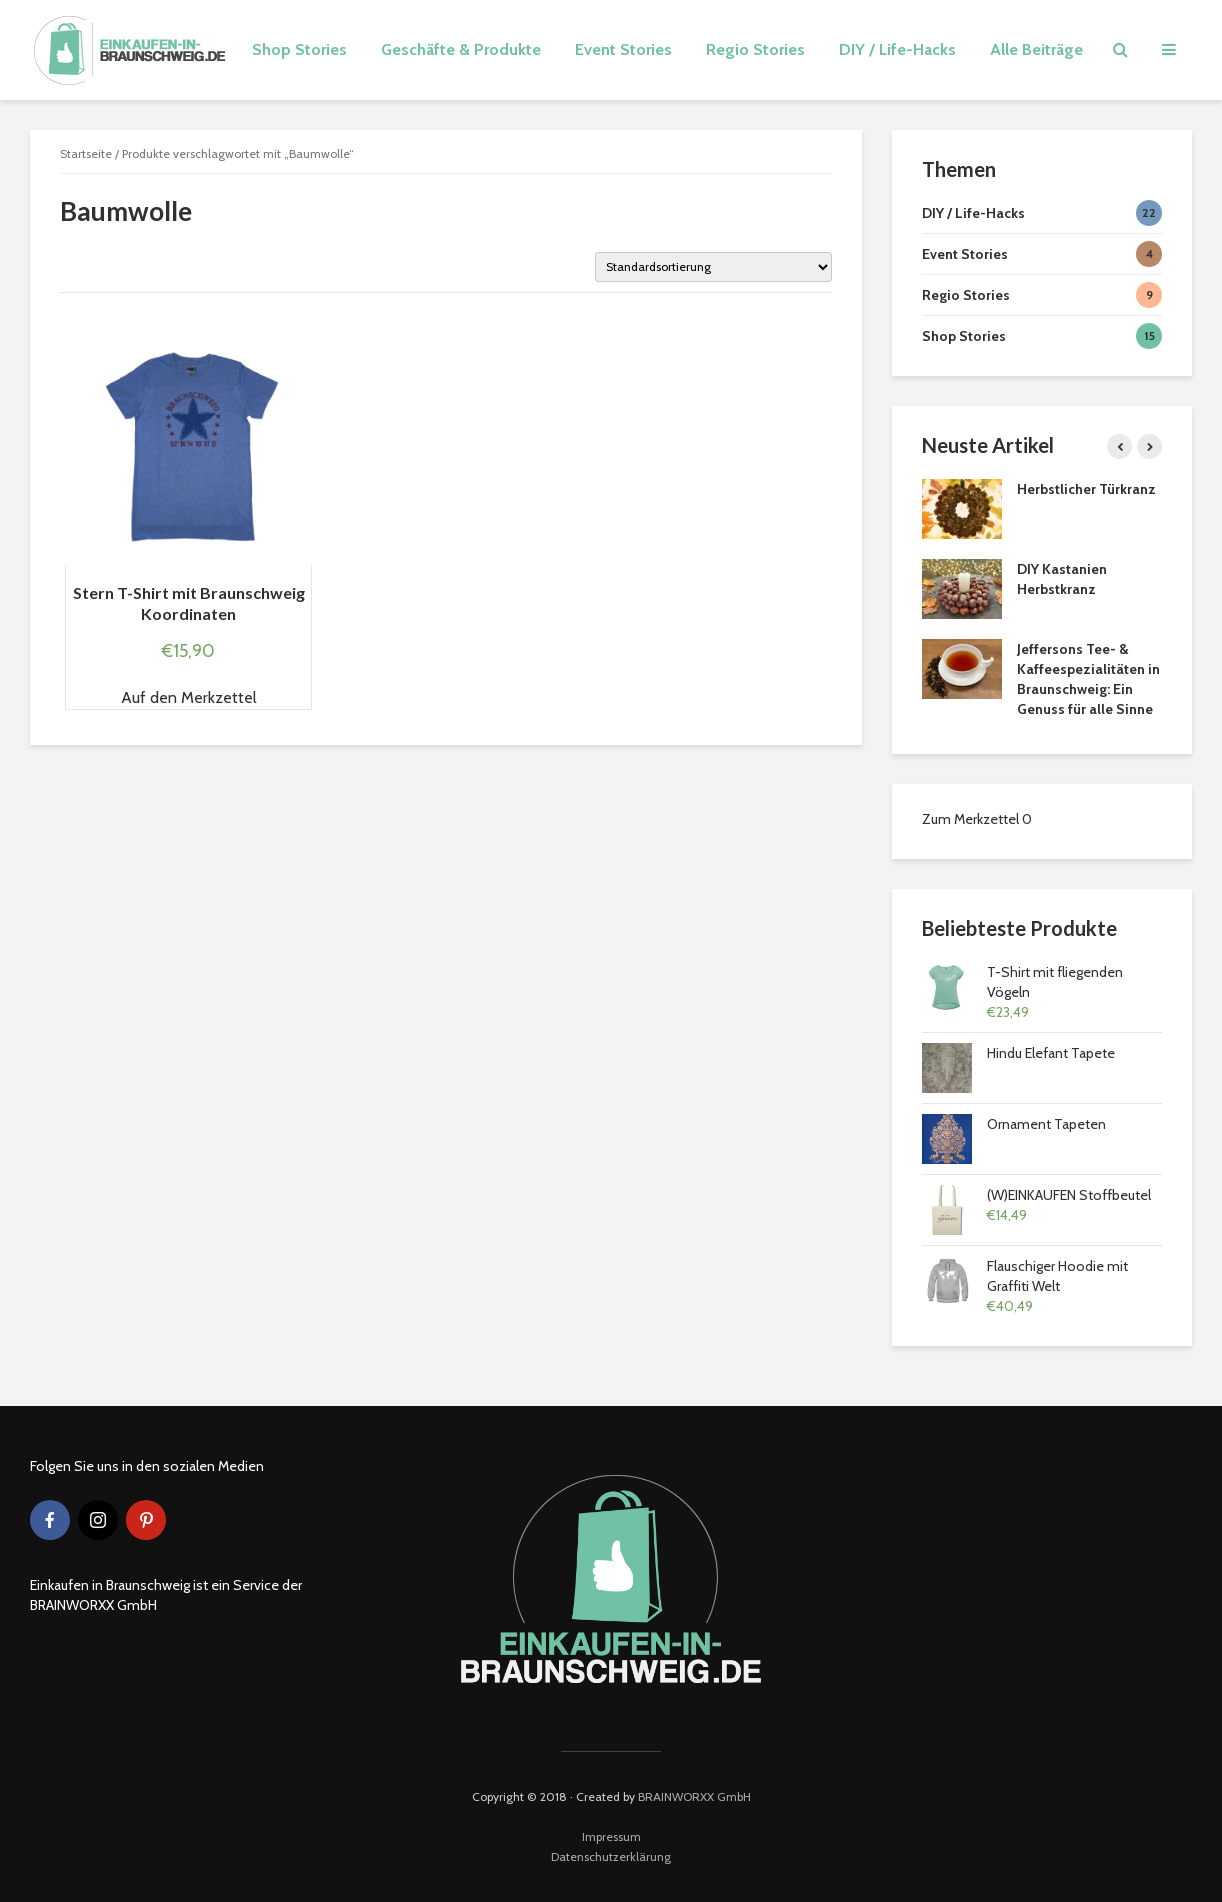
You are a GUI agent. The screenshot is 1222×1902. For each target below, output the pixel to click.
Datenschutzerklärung (611, 1856)
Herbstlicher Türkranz (1086, 489)
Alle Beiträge (1036, 49)
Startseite (86, 153)
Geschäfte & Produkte (461, 49)
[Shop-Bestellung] (713, 267)
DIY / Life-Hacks (897, 49)
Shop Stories (299, 49)
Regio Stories (755, 49)
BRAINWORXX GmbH (694, 1796)
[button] (189, 698)
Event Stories (623, 49)
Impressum (611, 1836)
